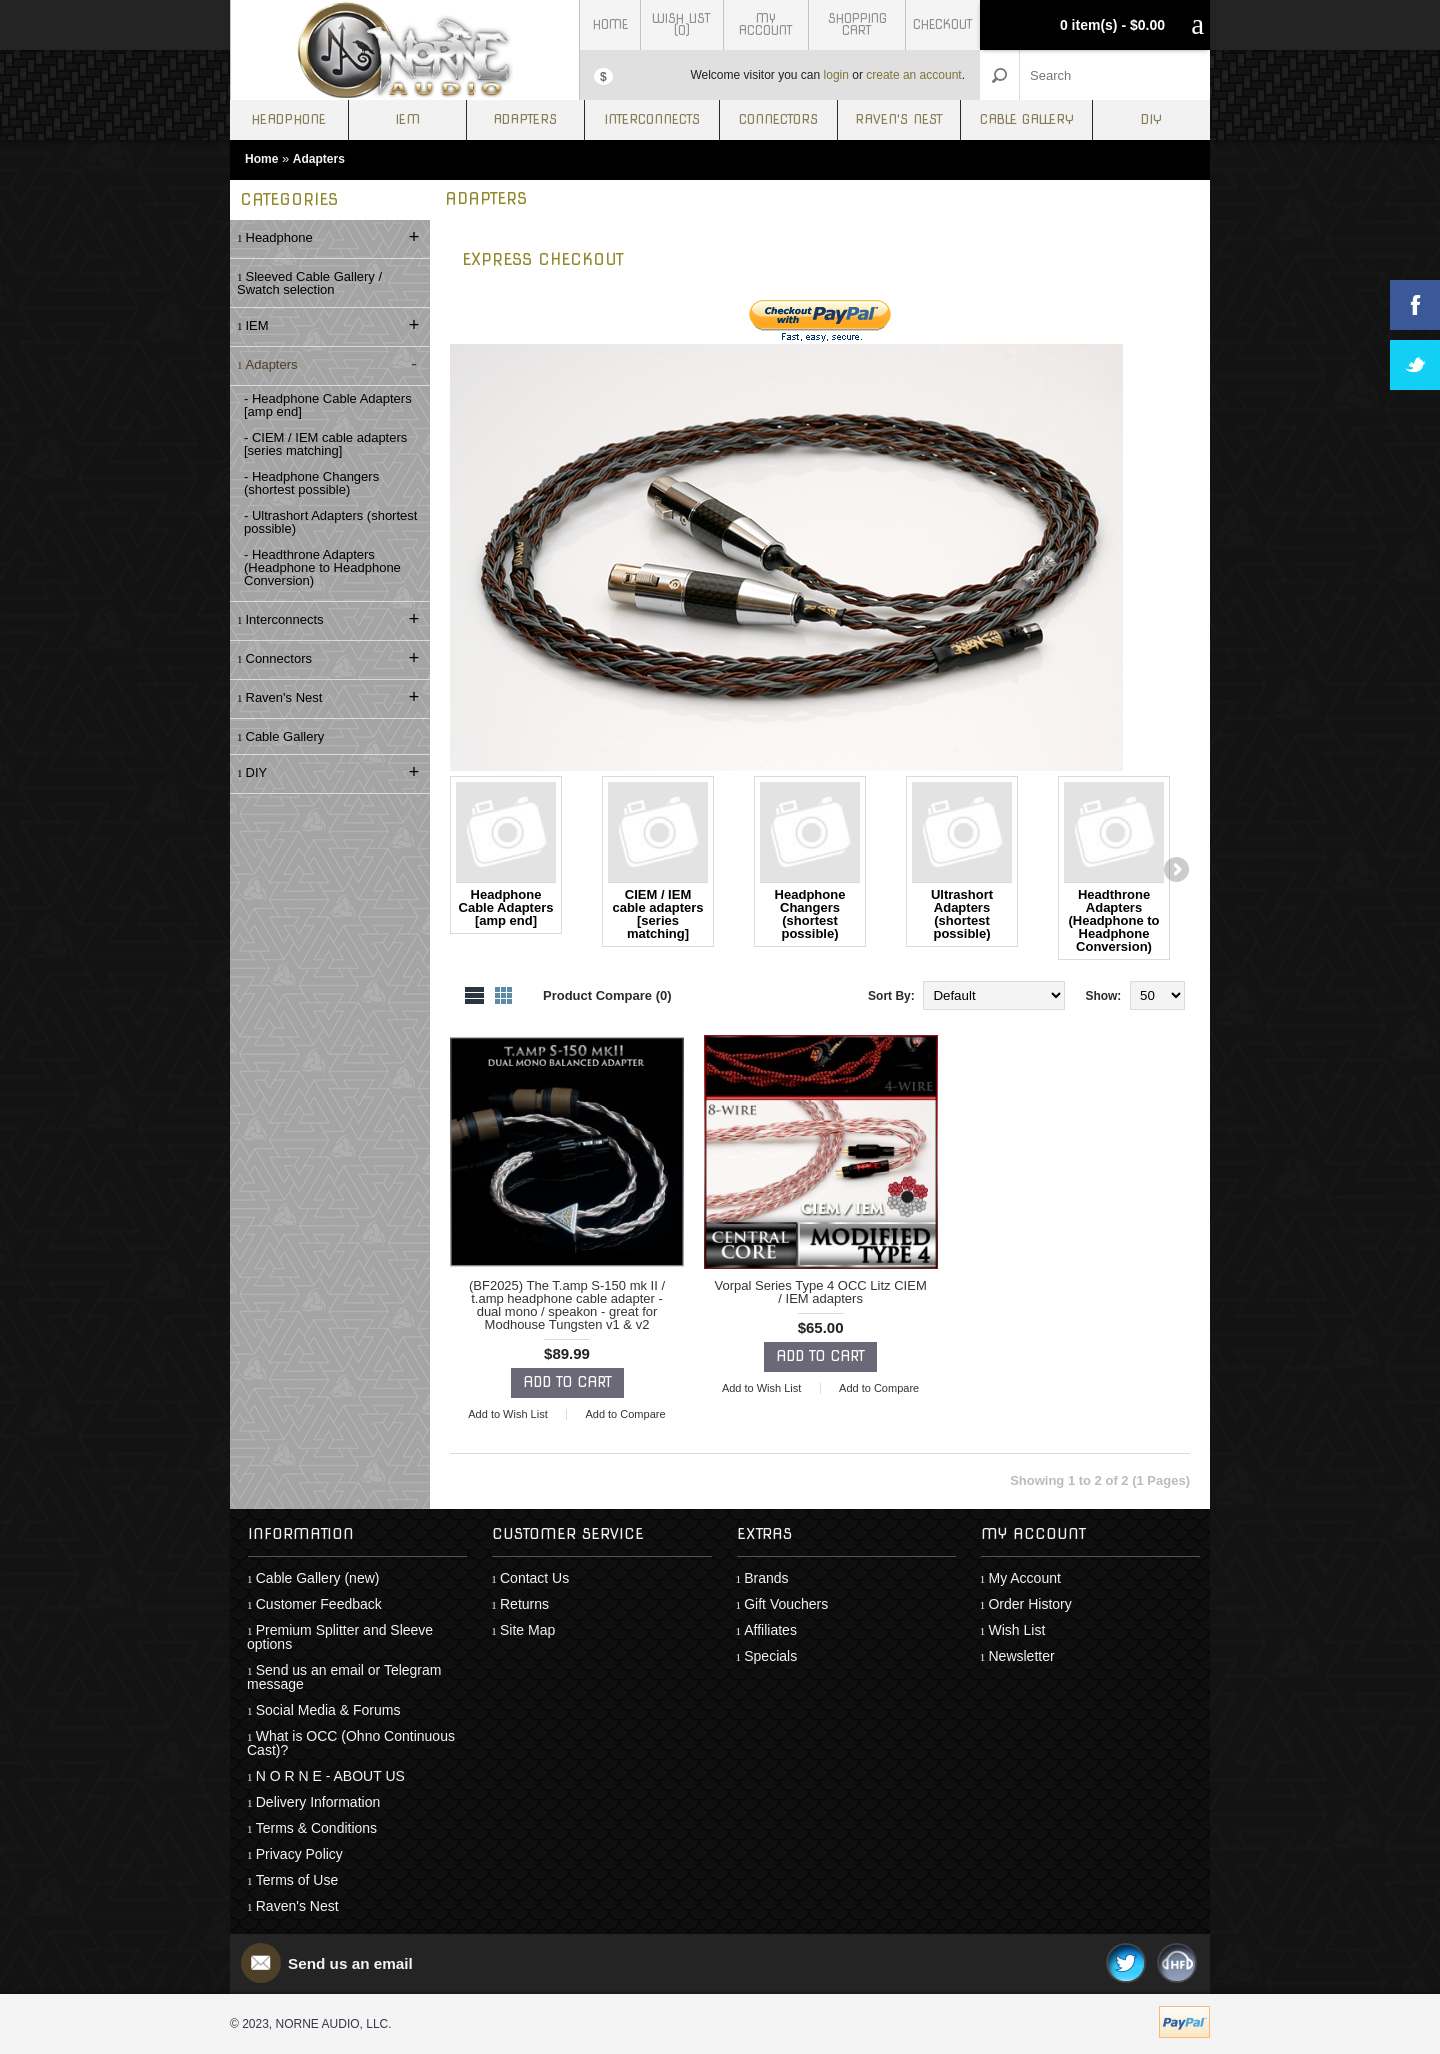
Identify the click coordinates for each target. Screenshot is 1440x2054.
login (836, 75)
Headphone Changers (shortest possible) (810, 861)
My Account (766, 24)
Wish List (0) (681, 24)
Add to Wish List (507, 1414)
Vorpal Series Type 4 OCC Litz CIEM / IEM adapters (821, 1292)
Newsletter (1021, 1656)
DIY (1151, 119)
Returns (524, 1604)
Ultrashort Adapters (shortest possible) (962, 861)
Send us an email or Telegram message (344, 1677)
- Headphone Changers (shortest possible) (311, 483)
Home (610, 24)
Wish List (1016, 1630)
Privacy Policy (299, 1854)
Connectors (778, 119)
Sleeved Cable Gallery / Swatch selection (309, 283)
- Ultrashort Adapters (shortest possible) (330, 522)
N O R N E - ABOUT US (330, 1776)
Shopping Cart (857, 24)
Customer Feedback (319, 1604)
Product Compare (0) (607, 995)
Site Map (527, 1630)
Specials (770, 1656)
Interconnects (652, 119)
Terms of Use (297, 1880)
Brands (766, 1578)
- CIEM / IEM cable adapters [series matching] (325, 444)
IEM (407, 119)
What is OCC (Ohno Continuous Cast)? (351, 1743)
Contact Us (534, 1578)
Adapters (525, 119)
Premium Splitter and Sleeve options (340, 1637)
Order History (1029, 1604)
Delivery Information (318, 1802)
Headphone (288, 119)
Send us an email (353, 1963)
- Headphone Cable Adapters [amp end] (328, 405)
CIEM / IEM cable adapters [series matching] (658, 861)
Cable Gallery (1027, 119)
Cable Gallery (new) (318, 1578)
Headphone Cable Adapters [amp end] (506, 855)
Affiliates (770, 1630)
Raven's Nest (899, 119)
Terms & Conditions (316, 1828)
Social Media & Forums (328, 1710)
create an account (913, 75)
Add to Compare (625, 1414)
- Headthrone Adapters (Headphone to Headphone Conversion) (322, 567)
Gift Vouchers (786, 1604)
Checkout (943, 24)
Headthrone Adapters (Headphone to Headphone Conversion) (1114, 868)
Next (1175, 871)
